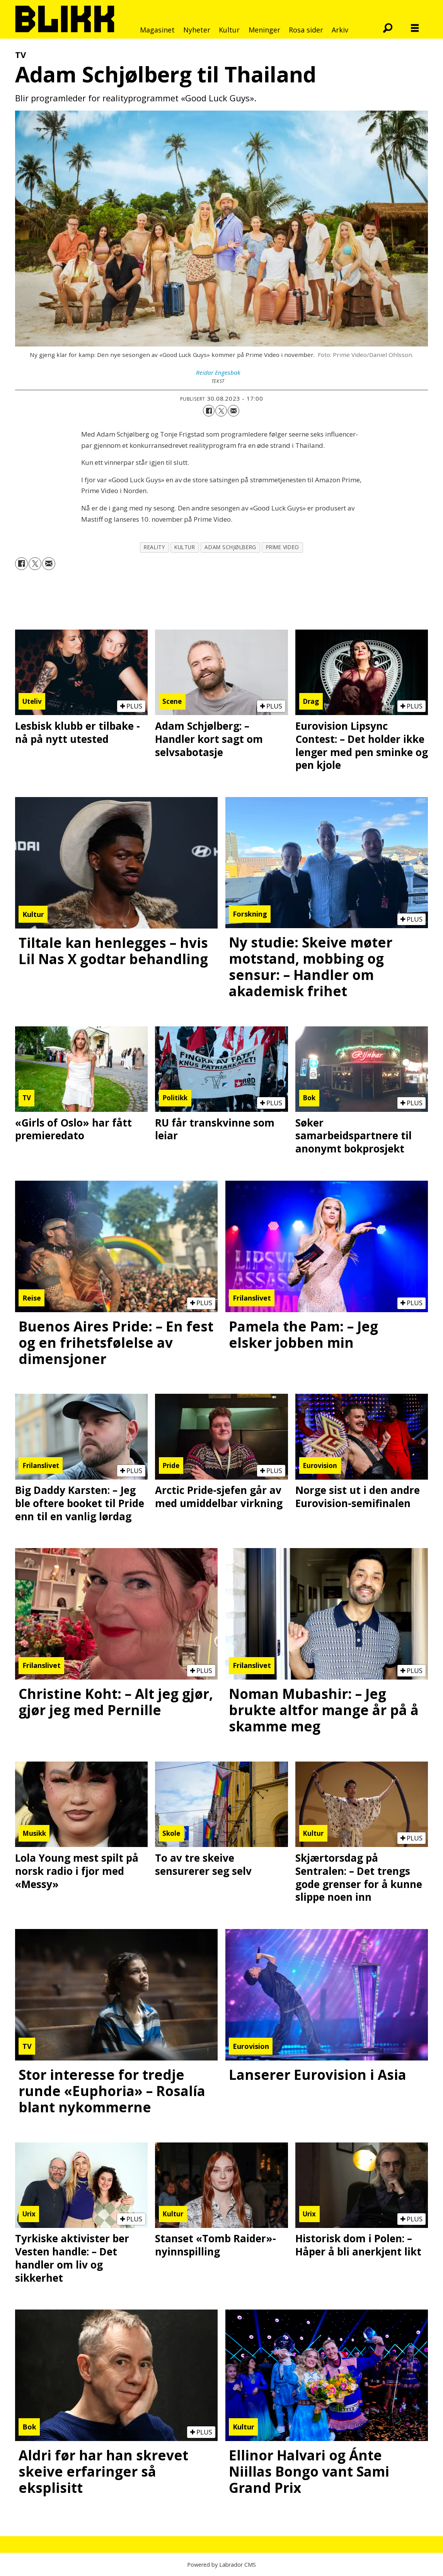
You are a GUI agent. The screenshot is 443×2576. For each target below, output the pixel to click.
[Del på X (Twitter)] (221, 411)
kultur (184, 547)
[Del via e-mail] (233, 411)
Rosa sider (306, 29)
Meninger (264, 29)
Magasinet (157, 29)
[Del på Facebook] (209, 411)
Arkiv (340, 29)
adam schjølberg (230, 547)
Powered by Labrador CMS (221, 2564)
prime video (282, 547)
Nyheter (196, 29)
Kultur (229, 29)
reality (154, 547)
